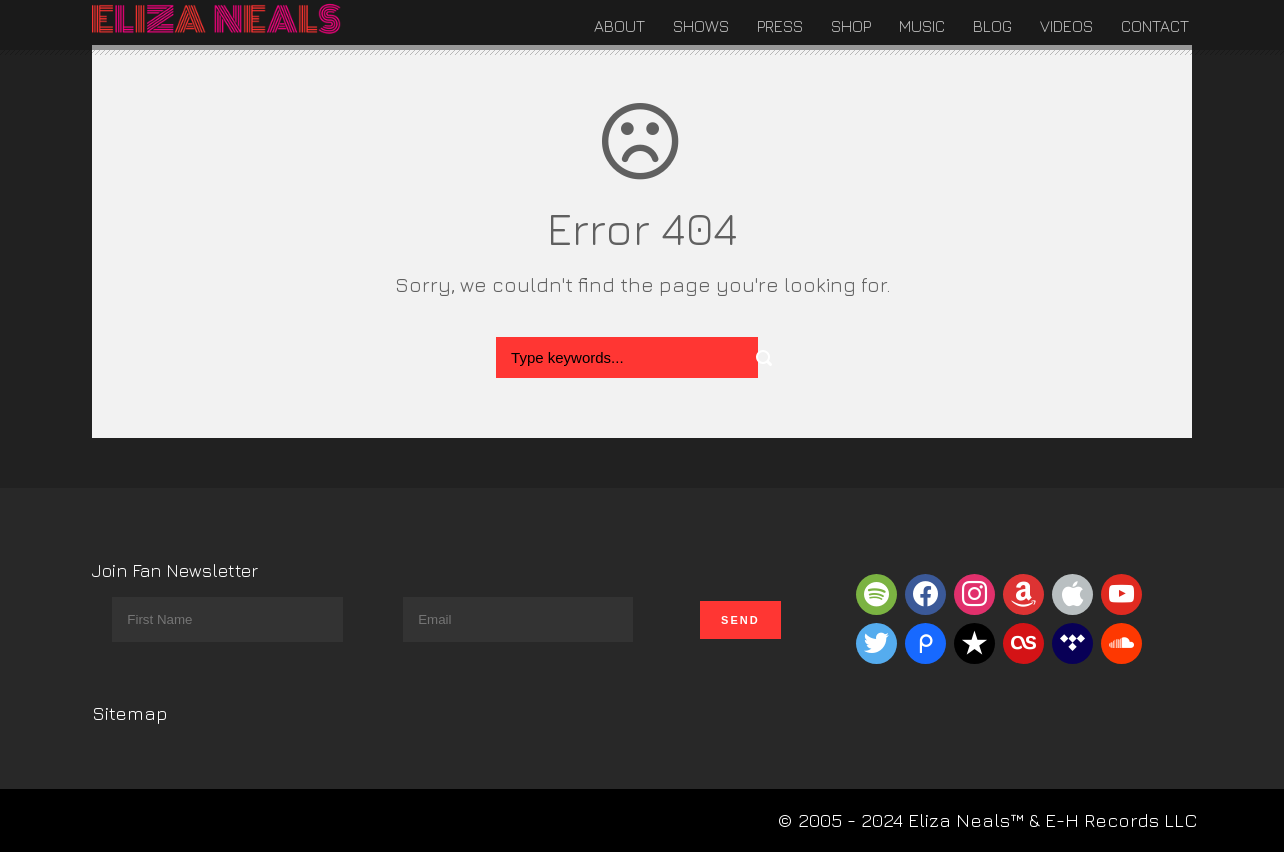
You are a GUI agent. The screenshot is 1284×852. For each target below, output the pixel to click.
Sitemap (130, 713)
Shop (851, 26)
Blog (992, 26)
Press (780, 26)
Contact (1155, 26)
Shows (701, 26)
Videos (1066, 26)
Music (922, 26)
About (619, 26)
